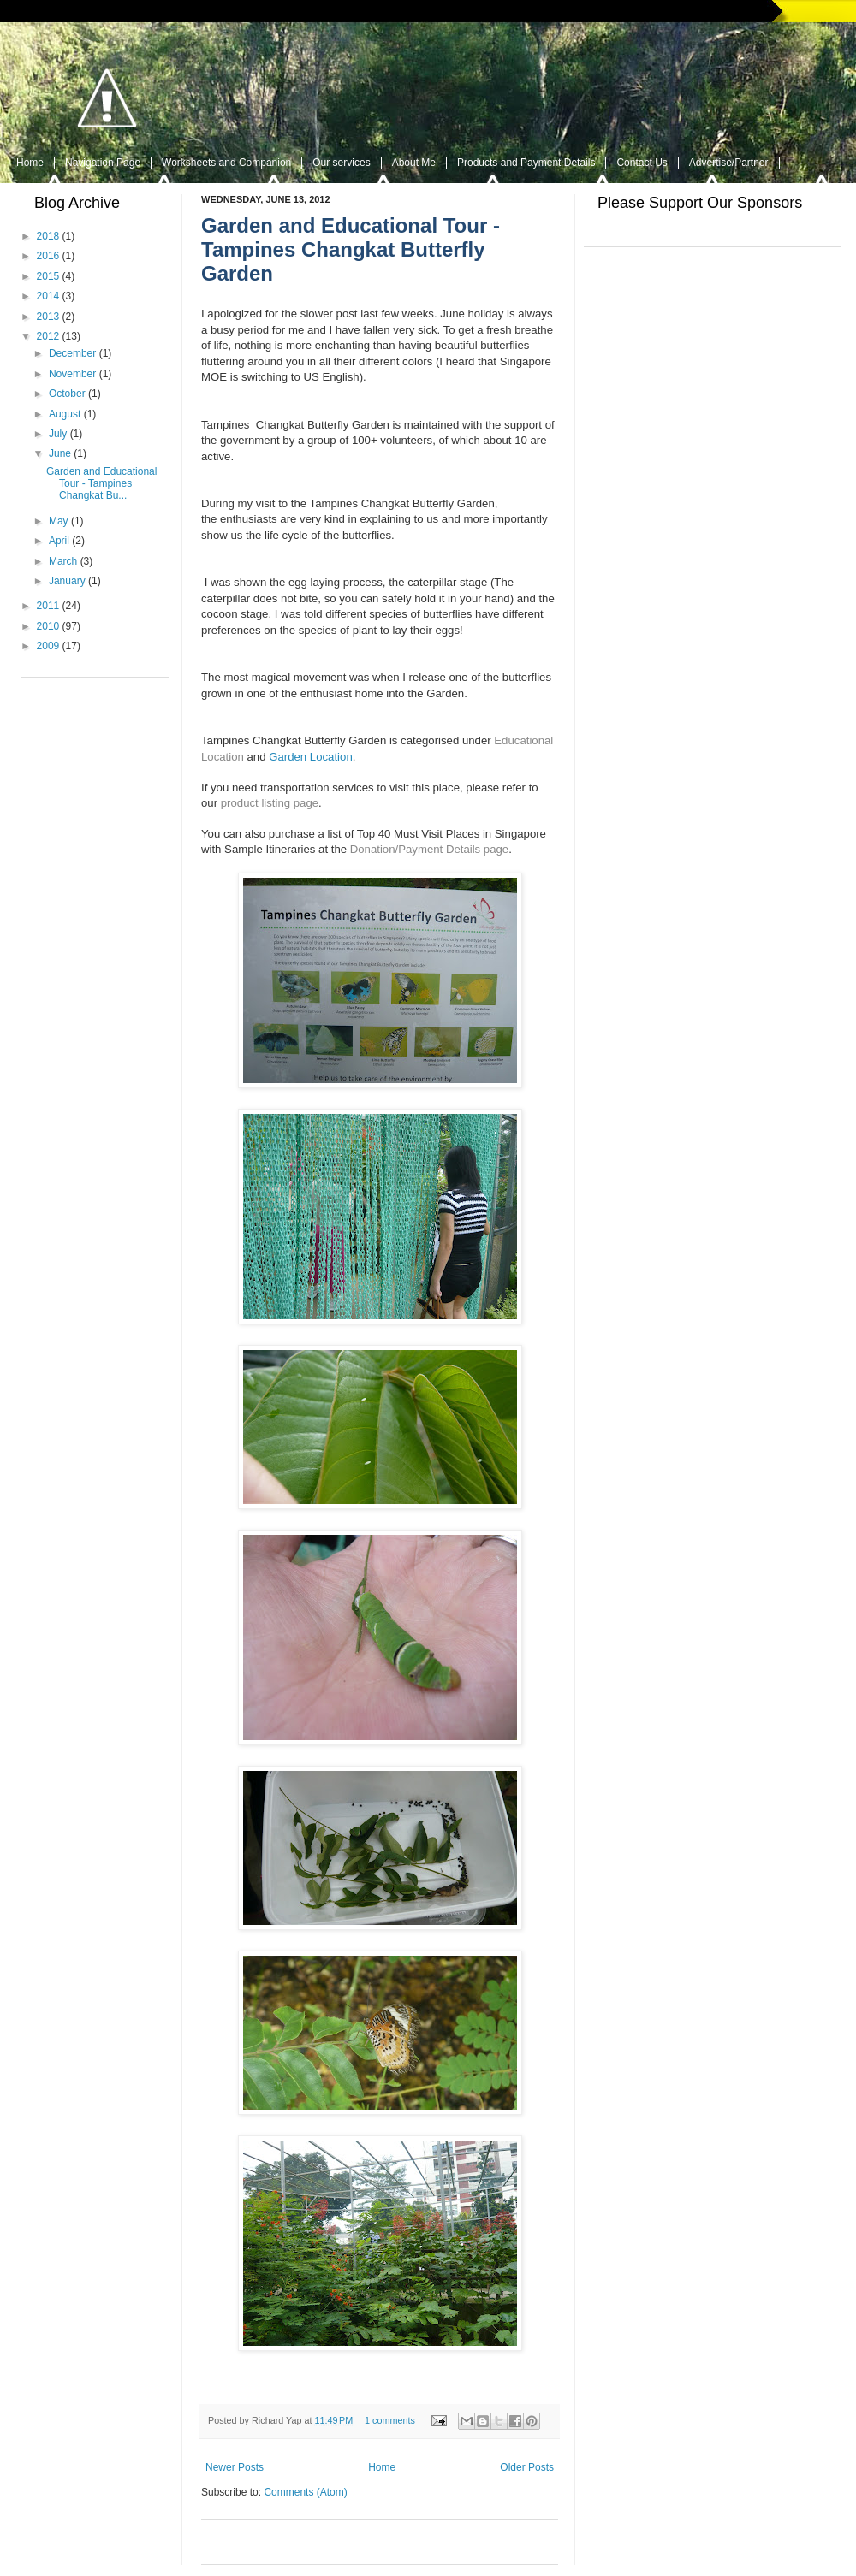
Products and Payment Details (526, 163)
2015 (48, 276)
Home (30, 163)
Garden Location (311, 756)
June (60, 453)
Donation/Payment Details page (429, 849)
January (67, 581)
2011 (48, 606)
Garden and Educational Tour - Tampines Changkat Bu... (101, 483)
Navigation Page (102, 163)
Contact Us (641, 163)
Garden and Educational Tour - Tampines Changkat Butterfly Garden (350, 249)
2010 (48, 626)
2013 (48, 317)
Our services (341, 163)
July (58, 434)
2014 (48, 296)
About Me (414, 163)
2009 (48, 646)
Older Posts (527, 2467)
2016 (48, 256)
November (72, 374)
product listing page (269, 802)
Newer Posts (234, 2467)
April (59, 541)
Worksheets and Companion (226, 163)
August (64, 414)
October (67, 394)
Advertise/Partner (729, 163)
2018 (48, 236)
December (72, 353)
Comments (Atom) (305, 2492)
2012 (48, 336)
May (58, 521)
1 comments (390, 2420)
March (63, 561)
